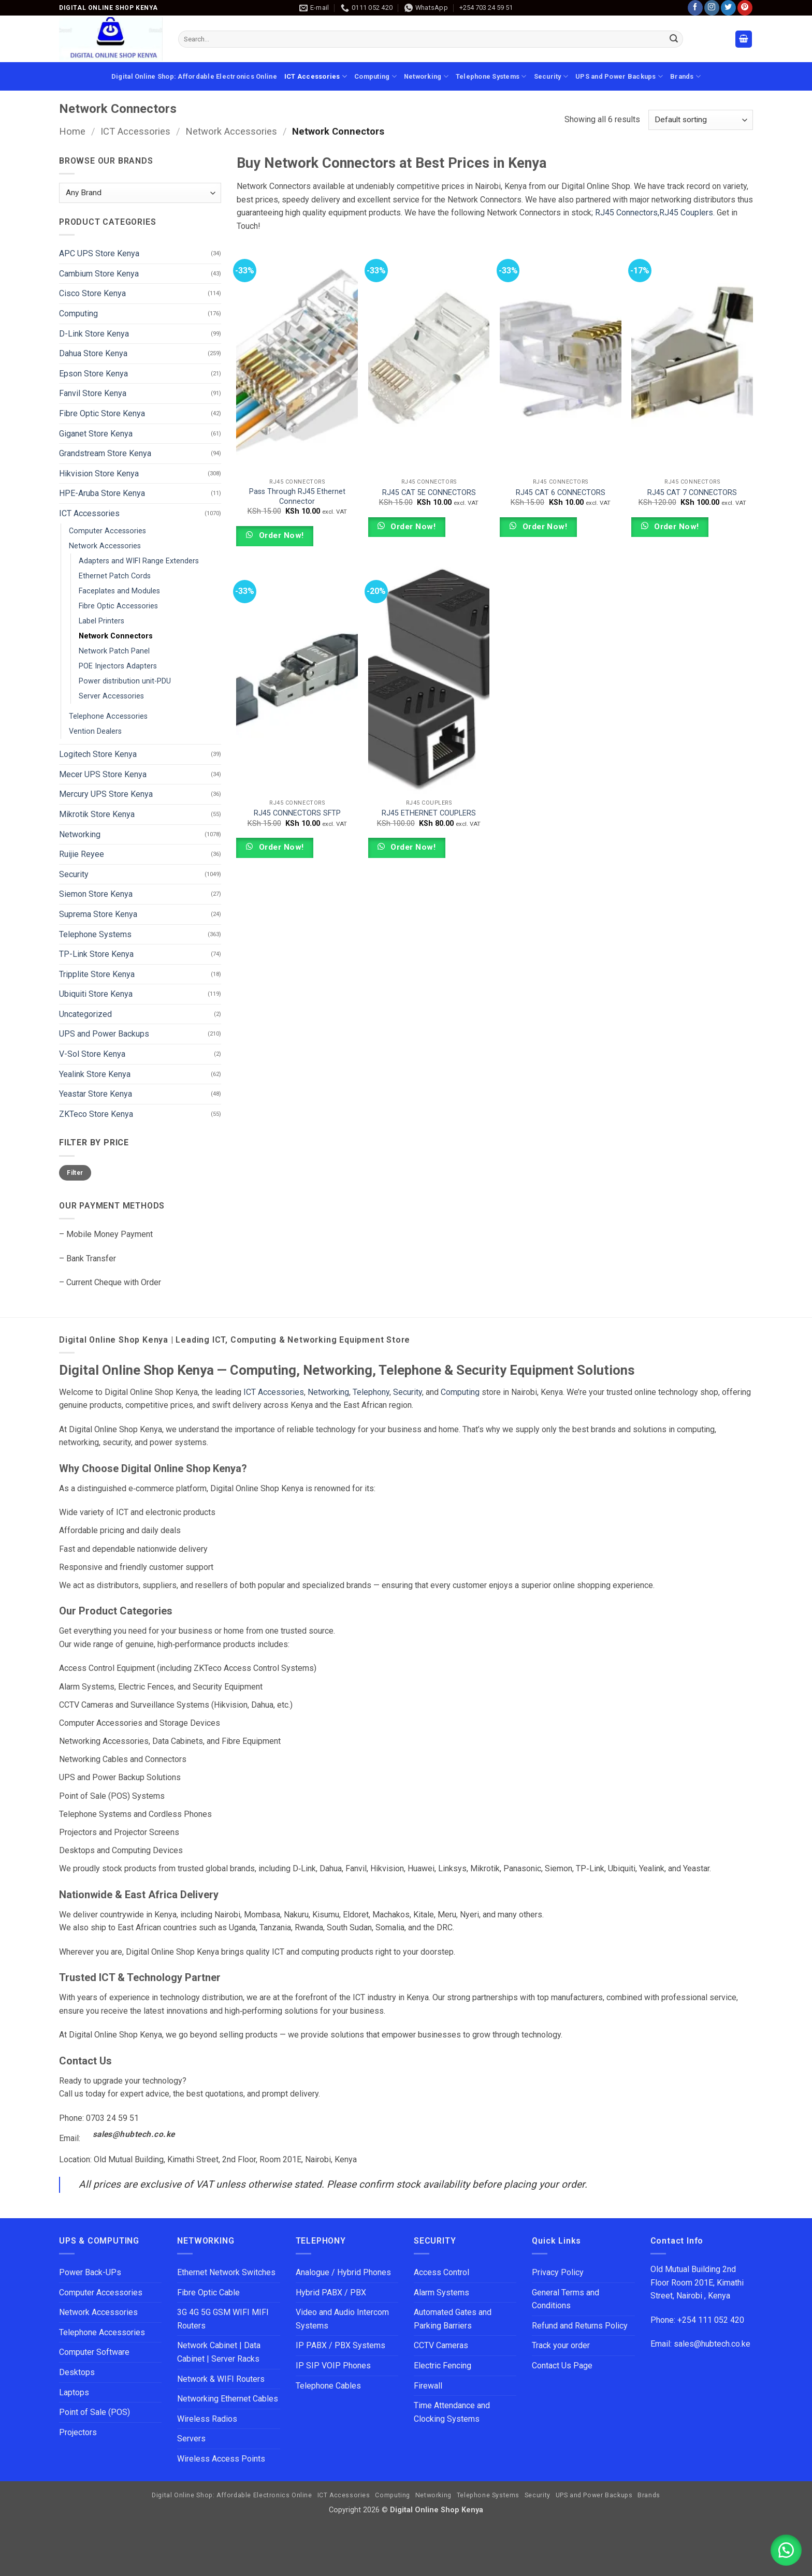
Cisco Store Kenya (92, 293)
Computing (375, 76)
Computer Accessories (107, 531)
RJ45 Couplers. (687, 212)
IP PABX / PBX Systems (340, 2345)
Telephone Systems (491, 76)
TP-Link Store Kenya (96, 954)
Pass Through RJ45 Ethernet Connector (297, 496)
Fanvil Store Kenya (92, 393)
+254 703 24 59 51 (486, 7)
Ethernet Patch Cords (115, 576)
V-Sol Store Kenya (92, 1054)
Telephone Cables (328, 2386)
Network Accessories (231, 131)
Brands (685, 76)
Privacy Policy (558, 2272)
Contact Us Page (562, 2365)
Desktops (77, 2372)
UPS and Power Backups (619, 76)
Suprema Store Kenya (98, 914)
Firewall (428, 2386)
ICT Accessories (315, 76)
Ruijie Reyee (81, 854)
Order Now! (279, 535)
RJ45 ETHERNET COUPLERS (429, 813)
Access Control (441, 2272)
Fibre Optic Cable (208, 2292)
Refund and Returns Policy (580, 2326)
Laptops (74, 2392)
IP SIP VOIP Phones (333, 2365)
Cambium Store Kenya (99, 274)
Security (551, 76)
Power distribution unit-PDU (125, 681)
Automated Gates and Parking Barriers (452, 2319)
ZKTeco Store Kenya (96, 1114)
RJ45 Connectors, (627, 212)
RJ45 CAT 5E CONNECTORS (429, 492)
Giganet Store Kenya (96, 434)
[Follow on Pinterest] (744, 8)
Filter (75, 1172)
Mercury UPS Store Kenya (106, 794)
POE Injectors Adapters (118, 666)
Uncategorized (85, 1014)
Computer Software (94, 2352)
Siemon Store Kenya (96, 894)
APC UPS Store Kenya (99, 253)
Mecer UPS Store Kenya (103, 774)
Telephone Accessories (108, 716)
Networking (426, 76)
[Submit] (674, 39)
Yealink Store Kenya (94, 1074)
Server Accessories (111, 696)
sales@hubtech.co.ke (134, 2134)
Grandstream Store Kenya (105, 453)
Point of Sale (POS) (94, 2412)
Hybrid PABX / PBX (331, 2292)
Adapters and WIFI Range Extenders (139, 561)
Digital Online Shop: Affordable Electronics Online (194, 76)
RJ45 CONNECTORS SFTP (297, 813)
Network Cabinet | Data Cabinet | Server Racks (218, 2352)
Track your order (561, 2345)
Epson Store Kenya (93, 374)
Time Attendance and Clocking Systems (453, 2412)
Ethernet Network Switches (226, 2272)
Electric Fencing (442, 2365)
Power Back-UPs (90, 2272)
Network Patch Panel (114, 651)
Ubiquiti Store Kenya (96, 994)
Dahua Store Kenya (93, 353)
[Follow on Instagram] (711, 8)
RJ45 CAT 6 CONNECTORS (560, 492)
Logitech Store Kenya (98, 754)
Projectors (78, 2432)
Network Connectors (116, 636)
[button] (743, 39)
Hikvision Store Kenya (99, 473)
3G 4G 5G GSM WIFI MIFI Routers (223, 2319)
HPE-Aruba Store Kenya (102, 493)
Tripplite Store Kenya (97, 974)
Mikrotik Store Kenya (97, 814)
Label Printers (101, 621)
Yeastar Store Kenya (95, 1094)
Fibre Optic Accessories (118, 606)
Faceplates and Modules (119, 591)
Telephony (371, 1392)
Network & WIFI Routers (221, 2379)
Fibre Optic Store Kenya (102, 413)
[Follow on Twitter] (728, 8)
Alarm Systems (441, 2292)
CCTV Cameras (441, 2345)
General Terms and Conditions (565, 2299)
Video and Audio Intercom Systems (342, 2319)
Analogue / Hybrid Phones (343, 2272)
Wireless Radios (207, 2419)
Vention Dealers (95, 731)
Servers (191, 2438)
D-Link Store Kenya (94, 334)
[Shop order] (700, 120)
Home (72, 131)
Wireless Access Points (221, 2459)
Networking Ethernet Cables (227, 2399)
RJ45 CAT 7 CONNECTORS (692, 492)
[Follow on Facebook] (695, 8)
